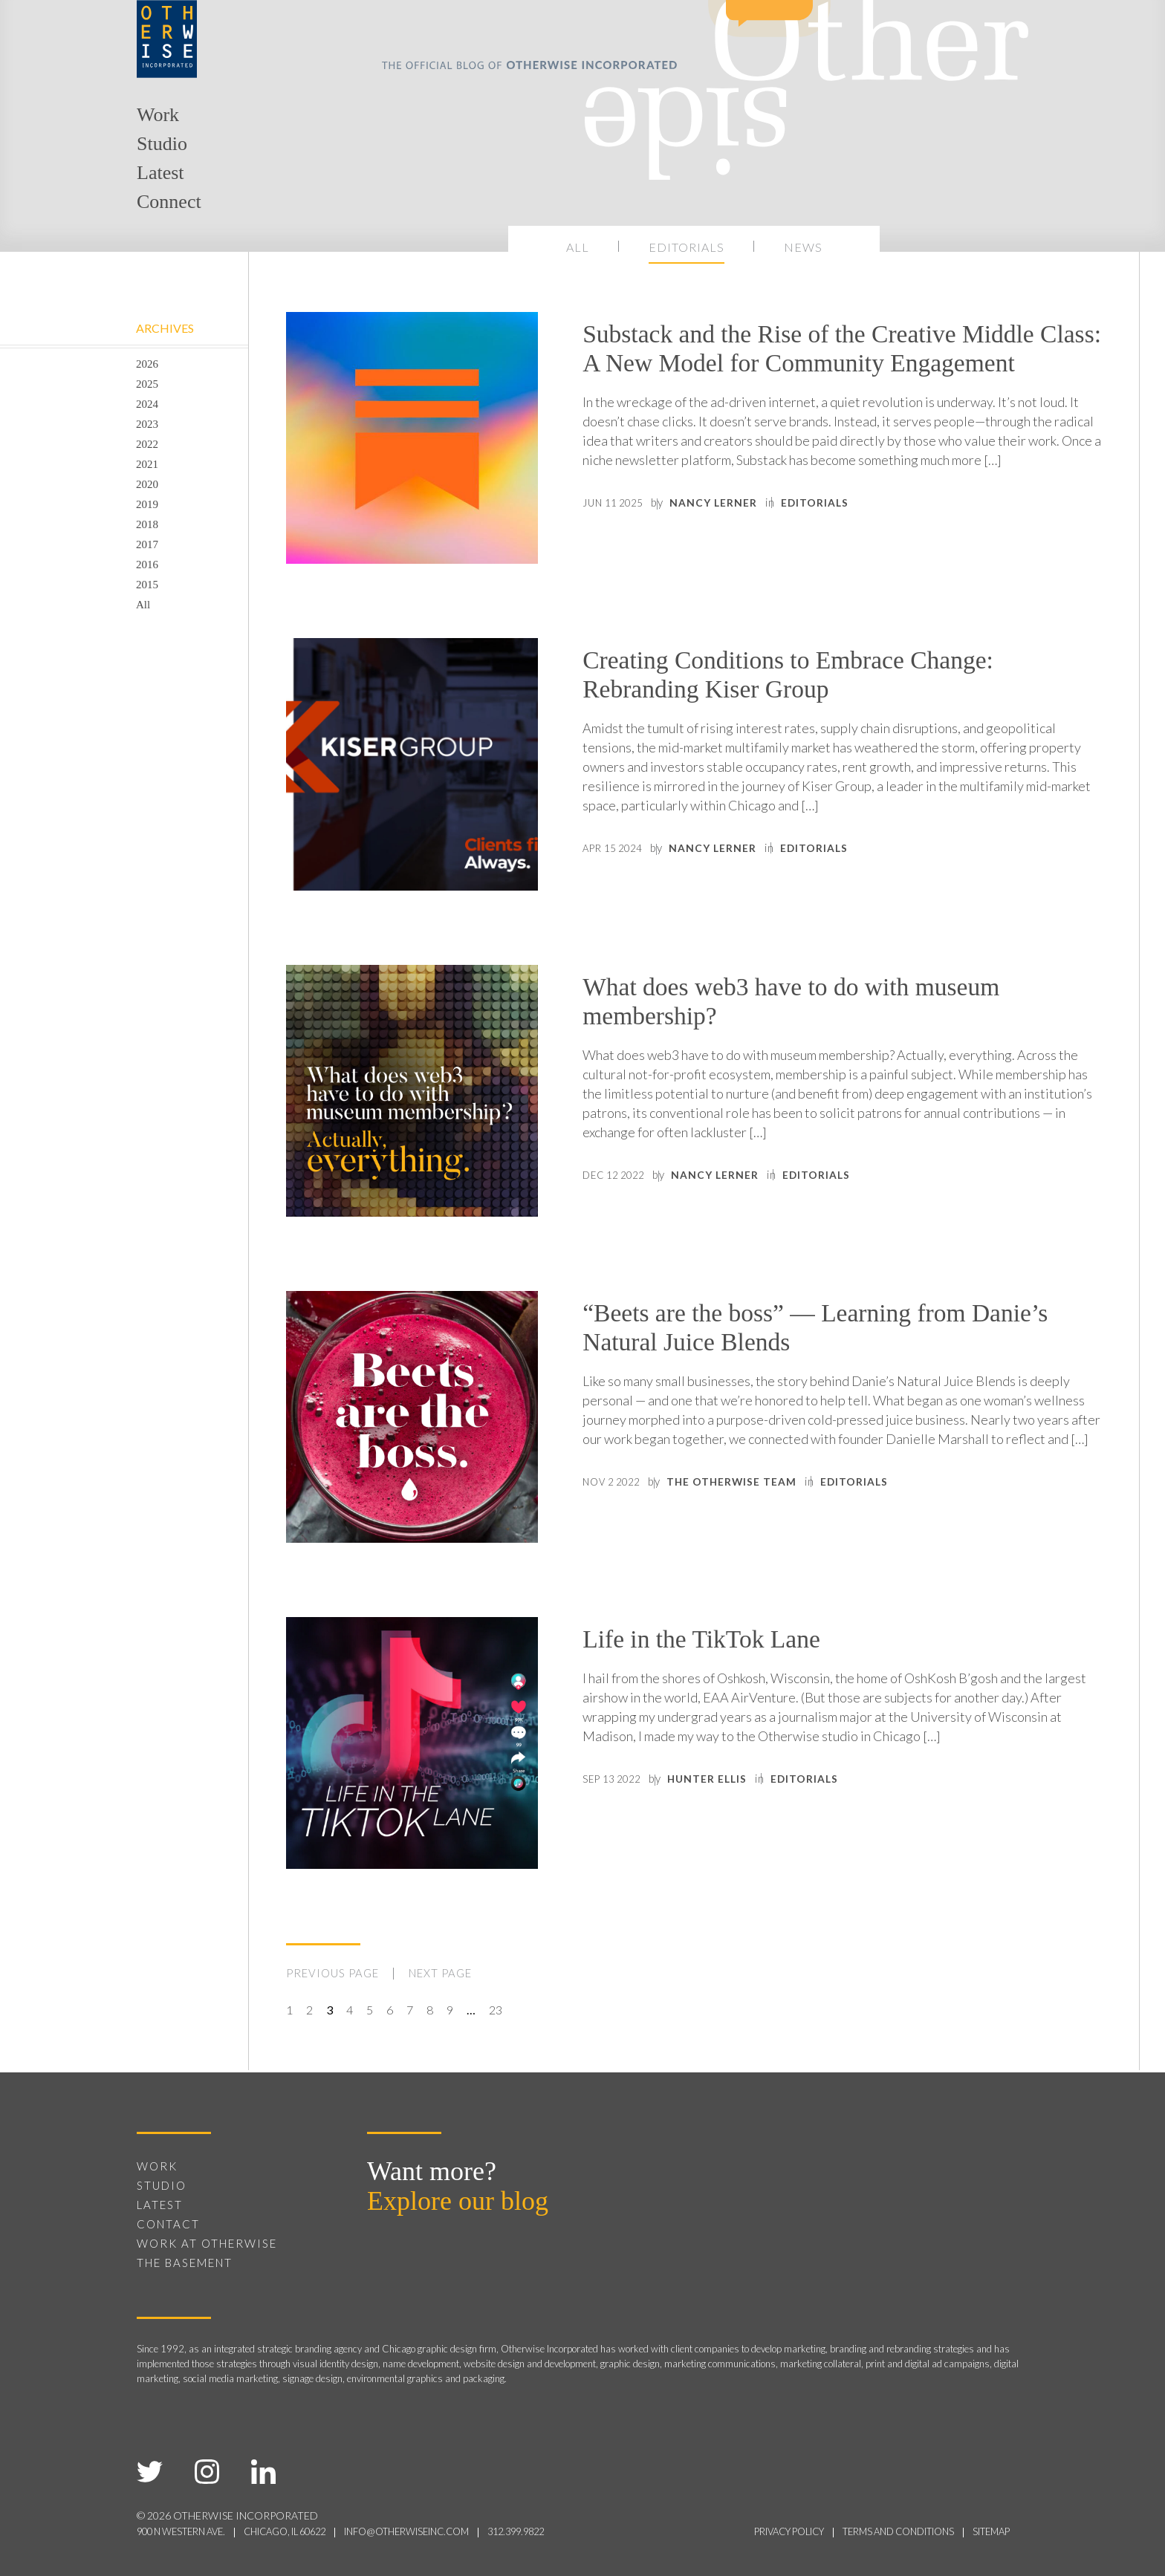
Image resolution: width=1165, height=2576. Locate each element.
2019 (147, 504)
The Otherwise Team (769, 1491)
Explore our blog (457, 2200)
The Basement (185, 2261)
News (803, 247)
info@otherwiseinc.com (440, 2530)
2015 (147, 585)
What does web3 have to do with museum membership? (831, 1006)
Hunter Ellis (742, 1783)
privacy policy (760, 2530)
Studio (162, 144)
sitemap (988, 2530)
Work (158, 115)
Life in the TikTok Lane (724, 1641)
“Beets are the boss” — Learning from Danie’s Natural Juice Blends (810, 1332)
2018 (147, 524)
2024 (147, 404)
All (577, 247)
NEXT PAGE (451, 1974)
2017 (147, 544)
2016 (147, 564)
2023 (147, 424)
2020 (147, 484)
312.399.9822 (562, 2530)
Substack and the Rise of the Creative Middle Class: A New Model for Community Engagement (805, 370)
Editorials (686, 247)
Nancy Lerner (748, 546)
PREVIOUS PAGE (336, 1974)
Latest (160, 172)
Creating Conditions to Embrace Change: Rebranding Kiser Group (827, 679)
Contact (168, 2223)
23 (495, 2010)
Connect (169, 201)
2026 (147, 364)
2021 (147, 464)
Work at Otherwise (207, 2242)
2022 (147, 444)
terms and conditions (884, 2530)
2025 (147, 384)
